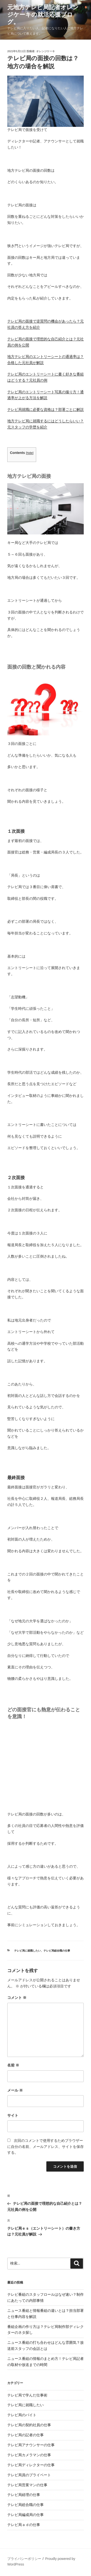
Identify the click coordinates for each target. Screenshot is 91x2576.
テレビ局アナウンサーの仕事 (31, 2445)
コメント (16, 1997)
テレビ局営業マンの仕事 (27, 2485)
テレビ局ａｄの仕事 (23, 2525)
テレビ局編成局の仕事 (25, 2515)
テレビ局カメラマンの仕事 (29, 2455)
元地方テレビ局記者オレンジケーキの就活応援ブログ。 (43, 14)
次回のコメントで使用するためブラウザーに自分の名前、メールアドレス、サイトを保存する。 (45, 2146)
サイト (12, 2115)
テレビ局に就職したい (27, 1950)
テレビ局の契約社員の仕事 (29, 2425)
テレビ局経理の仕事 (23, 2495)
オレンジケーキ (45, 51)
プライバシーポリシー (24, 2559)
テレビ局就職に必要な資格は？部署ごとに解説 (45, 409)
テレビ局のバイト (21, 2415)
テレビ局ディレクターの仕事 (31, 2465)
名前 (13, 2065)
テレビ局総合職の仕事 (56, 1950)
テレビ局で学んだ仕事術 (27, 2395)
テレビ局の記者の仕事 (25, 2435)
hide (30, 453)
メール (15, 2090)
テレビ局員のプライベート (29, 2475)
